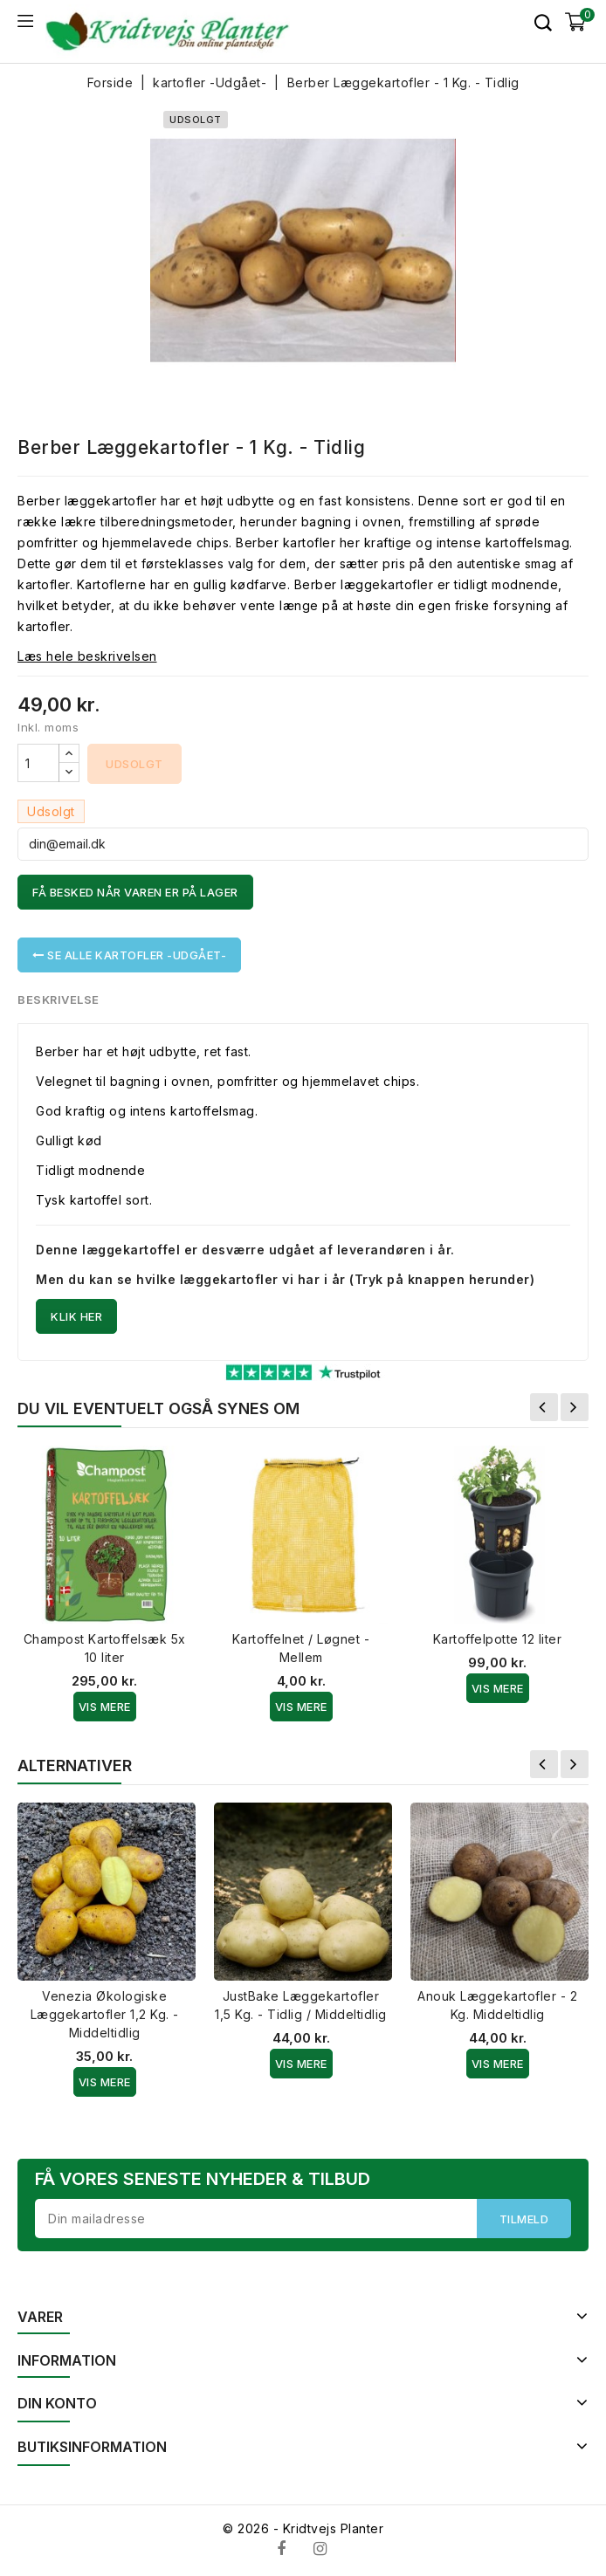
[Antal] (38, 763)
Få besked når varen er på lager (135, 892)
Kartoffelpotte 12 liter (497, 1638)
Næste (575, 1407)
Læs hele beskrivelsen (87, 656)
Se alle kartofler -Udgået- (129, 955)
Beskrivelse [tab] (58, 999)
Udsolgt (134, 764)
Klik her (76, 1316)
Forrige (544, 1407)
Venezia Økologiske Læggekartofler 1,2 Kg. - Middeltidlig (105, 2014)
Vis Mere (105, 1707)
